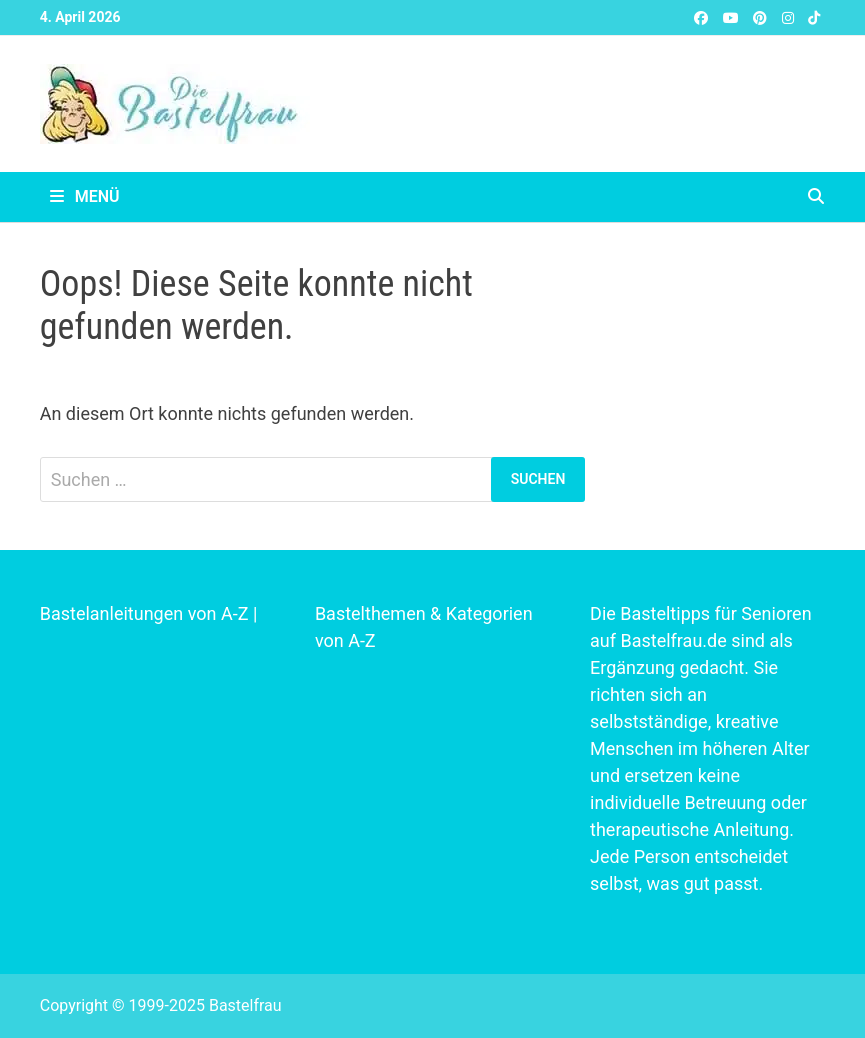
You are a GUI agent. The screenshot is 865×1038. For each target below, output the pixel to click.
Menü (85, 196)
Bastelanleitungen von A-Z (144, 613)
